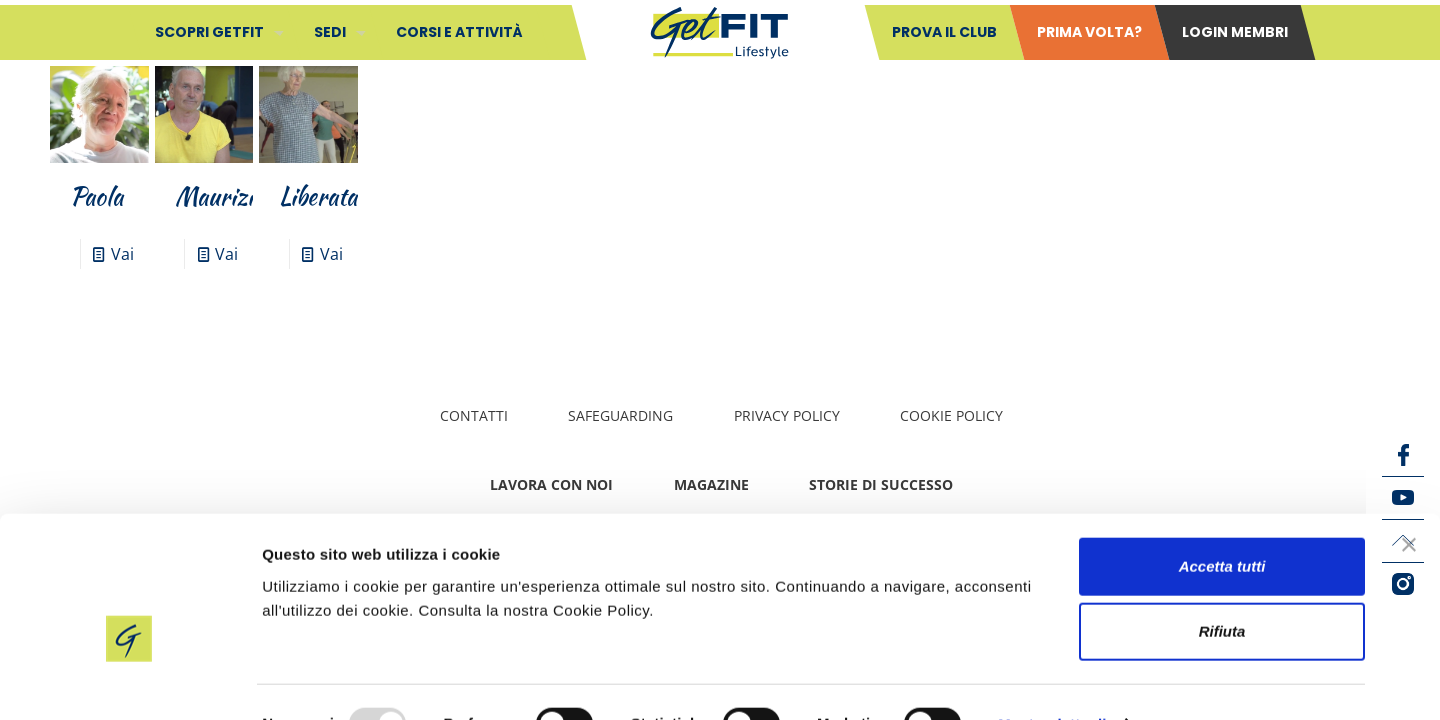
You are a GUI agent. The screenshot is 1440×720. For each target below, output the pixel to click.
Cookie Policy (951, 415)
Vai (122, 254)
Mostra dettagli (1052, 680)
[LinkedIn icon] (1403, 541)
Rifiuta (1222, 588)
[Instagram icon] (1403, 584)
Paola (96, 196)
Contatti (474, 415)
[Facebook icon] (1403, 455)
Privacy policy (787, 415)
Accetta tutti (1222, 522)
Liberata (318, 196)
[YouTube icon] (1403, 498)
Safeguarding (620, 415)
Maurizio (219, 196)
